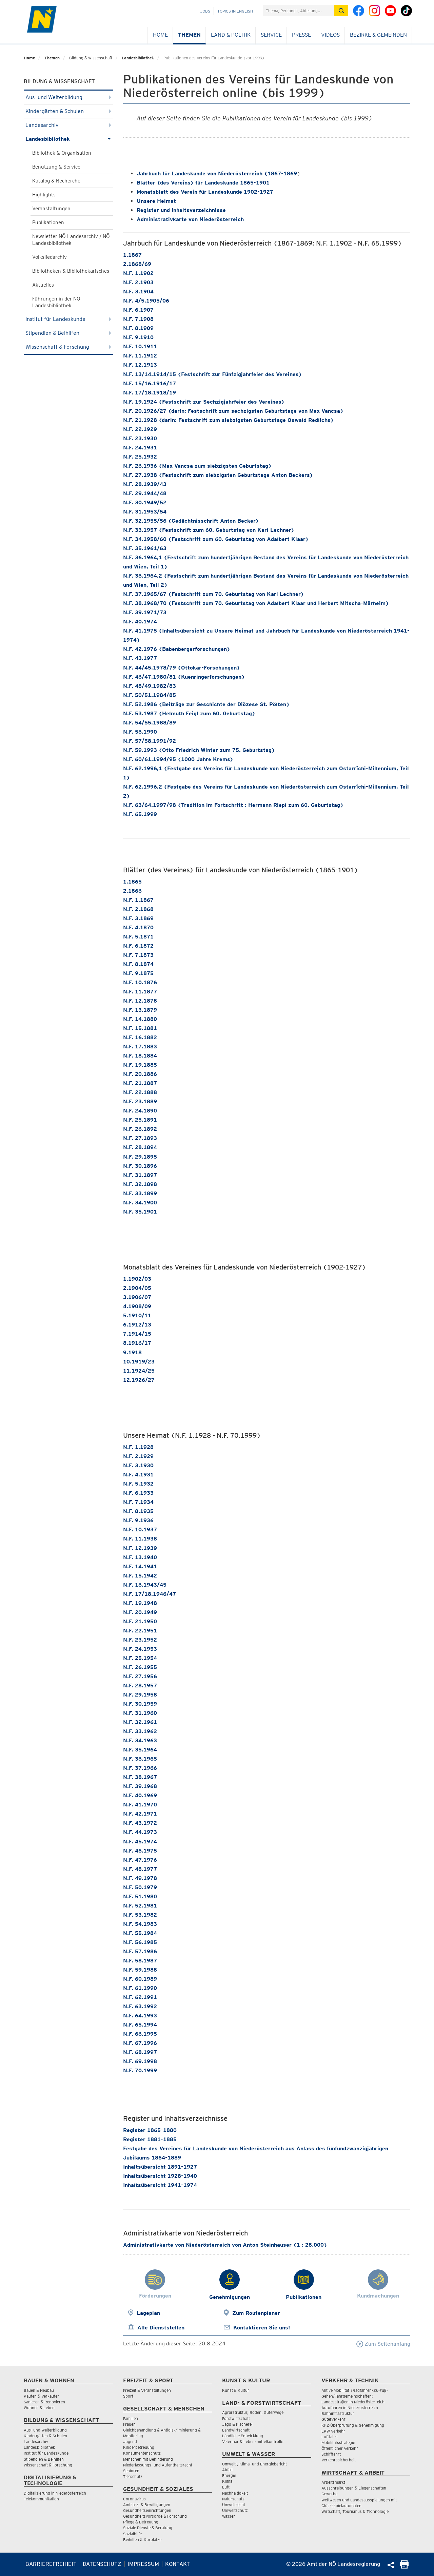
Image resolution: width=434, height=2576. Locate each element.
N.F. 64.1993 (140, 2015)
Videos (330, 35)
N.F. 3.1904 (138, 291)
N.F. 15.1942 (140, 1575)
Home (160, 35)
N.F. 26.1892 (140, 1129)
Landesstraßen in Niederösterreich (352, 2401)
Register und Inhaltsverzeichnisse (181, 210)
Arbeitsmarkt (333, 2482)
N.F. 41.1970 (140, 1804)
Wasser (228, 2516)
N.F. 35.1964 (140, 1749)
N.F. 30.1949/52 (144, 502)
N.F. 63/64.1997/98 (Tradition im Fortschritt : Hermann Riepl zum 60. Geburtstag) (233, 805)
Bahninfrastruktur (337, 2413)
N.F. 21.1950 (140, 1621)
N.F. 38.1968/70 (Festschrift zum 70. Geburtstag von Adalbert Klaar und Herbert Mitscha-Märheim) (256, 603)
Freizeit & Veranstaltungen (147, 2390)
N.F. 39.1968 (140, 1786)
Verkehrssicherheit (338, 2459)
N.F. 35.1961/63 (144, 548)
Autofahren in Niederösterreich (349, 2407)
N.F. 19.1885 (140, 1065)
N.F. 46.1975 (140, 1850)
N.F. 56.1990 (140, 732)
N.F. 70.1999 (140, 2070)
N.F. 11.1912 (140, 355)
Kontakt (177, 2564)
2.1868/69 (137, 264)
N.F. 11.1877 (140, 991)
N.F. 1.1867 (138, 900)
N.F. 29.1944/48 (144, 493)
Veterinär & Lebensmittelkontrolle (252, 2441)
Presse (301, 35)
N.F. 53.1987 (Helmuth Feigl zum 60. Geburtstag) (189, 713)
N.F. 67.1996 (140, 2043)
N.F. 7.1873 (138, 955)
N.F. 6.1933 (138, 1493)
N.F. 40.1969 (140, 1795)
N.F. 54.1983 (140, 1924)
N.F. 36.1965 (140, 1759)
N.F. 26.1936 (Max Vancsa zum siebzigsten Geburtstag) (197, 466)
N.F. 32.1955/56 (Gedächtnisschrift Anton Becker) (191, 521)
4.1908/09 (137, 1306)
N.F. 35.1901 (140, 1211)
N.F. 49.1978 (140, 1878)
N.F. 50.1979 (140, 1887)
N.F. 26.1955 (140, 1667)
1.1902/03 (137, 1279)
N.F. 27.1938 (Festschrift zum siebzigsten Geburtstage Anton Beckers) (218, 475)
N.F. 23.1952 (140, 1639)
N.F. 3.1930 (138, 1465)
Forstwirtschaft (236, 2418)
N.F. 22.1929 (140, 429)
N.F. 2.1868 (138, 909)
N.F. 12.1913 (140, 365)
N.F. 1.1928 (138, 1447)
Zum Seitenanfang (383, 2344)
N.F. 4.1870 (138, 927)
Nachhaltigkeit (235, 2493)
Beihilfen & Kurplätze (142, 2539)
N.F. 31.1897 (140, 1175)
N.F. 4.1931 (138, 1474)
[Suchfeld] (298, 10)
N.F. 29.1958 (140, 1694)
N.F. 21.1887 (140, 1083)
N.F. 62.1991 (140, 1997)
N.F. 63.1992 (140, 2006)
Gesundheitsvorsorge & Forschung (155, 2516)
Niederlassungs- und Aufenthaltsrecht (157, 2464)
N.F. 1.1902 (138, 273)
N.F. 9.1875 (138, 973)
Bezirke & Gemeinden (378, 35)
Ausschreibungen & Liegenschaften (353, 2488)
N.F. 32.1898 (140, 1184)
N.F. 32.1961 (140, 1722)
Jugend (130, 2441)
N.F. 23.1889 (140, 1101)
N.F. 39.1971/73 (144, 612)
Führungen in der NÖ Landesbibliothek (56, 302)
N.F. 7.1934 (138, 1502)
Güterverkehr (333, 2419)
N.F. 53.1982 (140, 1915)
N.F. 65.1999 (140, 814)
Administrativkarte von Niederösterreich (190, 219)
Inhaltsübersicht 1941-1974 (160, 2185)
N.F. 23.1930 (140, 438)
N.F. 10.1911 (140, 346)
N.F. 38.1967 (140, 1777)
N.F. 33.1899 (140, 1193)
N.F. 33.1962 (140, 1731)
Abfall (227, 2469)
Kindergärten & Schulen (68, 111)
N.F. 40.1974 (140, 621)
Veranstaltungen (51, 209)
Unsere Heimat (156, 201)
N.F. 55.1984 (140, 1933)
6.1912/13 (137, 1324)
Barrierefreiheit (51, 2564)
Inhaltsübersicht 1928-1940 (160, 2176)
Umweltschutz (235, 2510)
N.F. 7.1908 (138, 319)
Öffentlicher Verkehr (339, 2448)
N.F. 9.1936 (138, 1520)
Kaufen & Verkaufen (42, 2396)
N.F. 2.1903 (138, 282)
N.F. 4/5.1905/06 (146, 300)
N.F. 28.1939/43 (144, 484)
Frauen (129, 2424)
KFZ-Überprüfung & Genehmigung (352, 2425)
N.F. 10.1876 (140, 982)
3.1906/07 (137, 1297)
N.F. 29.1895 (140, 1157)
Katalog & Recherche (56, 181)
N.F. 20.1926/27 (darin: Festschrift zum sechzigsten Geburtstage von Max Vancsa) (233, 411)
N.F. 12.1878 (140, 1001)
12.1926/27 (139, 1380)
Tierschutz (132, 2476)
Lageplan (148, 2313)
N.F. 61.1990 (140, 1988)
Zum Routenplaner (256, 2313)
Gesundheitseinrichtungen (147, 2510)
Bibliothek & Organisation (61, 153)
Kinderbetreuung (138, 2447)
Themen (189, 35)
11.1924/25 (139, 1371)
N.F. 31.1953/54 (144, 511)
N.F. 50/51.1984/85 (149, 695)
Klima (227, 2481)
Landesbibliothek (138, 57)
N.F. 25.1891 (140, 1120)
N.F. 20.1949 (140, 1612)
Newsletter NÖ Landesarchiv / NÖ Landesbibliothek (71, 239)
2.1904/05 (137, 1288)
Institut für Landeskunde (68, 319)
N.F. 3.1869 (138, 918)
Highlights (44, 195)
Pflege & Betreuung (140, 2521)
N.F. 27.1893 (140, 1138)
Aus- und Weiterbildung (68, 97)
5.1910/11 (137, 1315)
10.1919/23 (139, 1361)
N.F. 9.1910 (138, 337)
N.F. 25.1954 (140, 1658)
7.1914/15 (137, 1334)
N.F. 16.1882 (140, 1037)
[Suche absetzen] (341, 10)
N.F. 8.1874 (138, 964)
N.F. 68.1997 (140, 2052)
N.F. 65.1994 (140, 2024)
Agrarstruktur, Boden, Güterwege (252, 2412)
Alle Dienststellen (160, 2327)
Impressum (143, 2564)
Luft (226, 2487)
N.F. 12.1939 (140, 1548)
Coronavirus (134, 2498)
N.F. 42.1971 (140, 1813)
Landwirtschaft (236, 2430)
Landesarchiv (68, 125)
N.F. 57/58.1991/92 (149, 741)
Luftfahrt (329, 2436)
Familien (130, 2418)
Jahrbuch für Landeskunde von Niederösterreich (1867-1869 (217, 173)
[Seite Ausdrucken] (404, 2566)
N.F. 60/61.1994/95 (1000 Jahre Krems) (178, 759)
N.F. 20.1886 (140, 1074)
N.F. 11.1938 (140, 1538)
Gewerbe (329, 2493)
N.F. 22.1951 (140, 1630)
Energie (229, 2475)
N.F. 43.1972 (140, 1823)
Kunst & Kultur (235, 2390)
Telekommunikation (41, 2498)
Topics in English (235, 11)
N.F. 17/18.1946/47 (149, 1594)
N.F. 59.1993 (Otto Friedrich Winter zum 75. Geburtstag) (199, 750)
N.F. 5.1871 (138, 936)
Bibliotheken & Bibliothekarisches (70, 271)
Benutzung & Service (56, 167)
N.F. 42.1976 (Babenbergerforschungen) (176, 649)
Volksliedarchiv (49, 257)
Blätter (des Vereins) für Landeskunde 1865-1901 (203, 182)
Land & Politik (231, 35)
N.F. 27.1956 (140, 1676)
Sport (128, 2396)
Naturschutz (233, 2498)
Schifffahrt (331, 2454)
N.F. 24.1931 (140, 447)
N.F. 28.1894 (140, 1147)
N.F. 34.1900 (140, 1202)
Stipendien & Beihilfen (68, 333)
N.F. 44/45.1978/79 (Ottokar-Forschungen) (181, 667)
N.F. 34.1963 (140, 1740)
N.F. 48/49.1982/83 (149, 686)
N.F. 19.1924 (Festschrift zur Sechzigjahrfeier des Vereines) (203, 402)
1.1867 (132, 255)
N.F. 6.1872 (138, 946)
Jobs (205, 11)
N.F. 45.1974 (140, 1841)
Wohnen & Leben (39, 2407)
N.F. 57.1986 (140, 1951)
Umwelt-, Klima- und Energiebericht (254, 2463)
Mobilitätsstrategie (338, 2442)
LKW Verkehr (333, 2431)
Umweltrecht (233, 2504)
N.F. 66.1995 (140, 2034)
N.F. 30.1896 (140, 1166)
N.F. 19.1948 (140, 1603)
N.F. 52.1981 (140, 1905)
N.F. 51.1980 (140, 1896)
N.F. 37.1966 (140, 1768)
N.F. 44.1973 (140, 1832)
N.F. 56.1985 (140, 1942)
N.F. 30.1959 (140, 1704)
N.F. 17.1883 (140, 1046)
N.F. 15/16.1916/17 (149, 383)
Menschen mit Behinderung (148, 2459)
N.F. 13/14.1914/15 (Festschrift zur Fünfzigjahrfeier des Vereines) (212, 374)
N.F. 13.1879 (140, 1010)
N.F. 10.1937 (140, 1529)
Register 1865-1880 (150, 2130)
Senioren (131, 2470)
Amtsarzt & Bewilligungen (146, 2504)
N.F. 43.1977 (140, 658)
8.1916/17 (137, 1343)
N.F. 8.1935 (138, 1511)
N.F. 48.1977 (140, 1869)
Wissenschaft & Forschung (68, 347)
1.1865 (132, 881)
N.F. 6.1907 (138, 310)
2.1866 (132, 891)
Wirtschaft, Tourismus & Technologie (355, 2511)
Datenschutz (102, 2564)
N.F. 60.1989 (140, 1979)
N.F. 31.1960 (140, 1713)
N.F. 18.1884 (140, 1055)
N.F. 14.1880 (140, 1019)
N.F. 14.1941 (140, 1566)
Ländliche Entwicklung (242, 2435)
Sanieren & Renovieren (44, 2401)
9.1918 (132, 1352)
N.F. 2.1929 (138, 1456)
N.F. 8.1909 (138, 328)
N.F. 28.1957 (140, 1685)
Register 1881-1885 (150, 2139)
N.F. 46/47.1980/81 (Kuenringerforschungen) (184, 677)
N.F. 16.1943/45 (144, 1585)
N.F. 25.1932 (140, 456)
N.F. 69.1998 (140, 2061)
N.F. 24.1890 (140, 1110)
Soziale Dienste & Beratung (147, 2527)
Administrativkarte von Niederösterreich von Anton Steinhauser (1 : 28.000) (225, 2245)
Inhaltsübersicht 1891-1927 (160, 2167)
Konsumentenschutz (142, 2453)
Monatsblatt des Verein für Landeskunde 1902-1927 (205, 192)
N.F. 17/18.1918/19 (149, 392)
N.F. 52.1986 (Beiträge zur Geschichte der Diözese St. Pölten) (206, 704)
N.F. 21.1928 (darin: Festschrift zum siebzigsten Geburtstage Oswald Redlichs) (228, 420)
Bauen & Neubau (39, 2390)
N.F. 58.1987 (140, 1960)
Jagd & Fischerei (237, 2424)
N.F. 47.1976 (140, 1860)
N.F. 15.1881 (140, 1028)
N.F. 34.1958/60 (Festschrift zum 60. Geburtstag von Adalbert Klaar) (216, 539)
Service (271, 35)
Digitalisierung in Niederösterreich (55, 2493)
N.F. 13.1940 (140, 1557)
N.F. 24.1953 (140, 1649)
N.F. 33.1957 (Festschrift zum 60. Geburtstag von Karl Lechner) (208, 530)
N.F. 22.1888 (140, 1092)
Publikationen (48, 222)
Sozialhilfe (132, 2533)
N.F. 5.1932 (138, 1483)
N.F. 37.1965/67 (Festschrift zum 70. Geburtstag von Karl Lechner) (213, 594)
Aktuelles (43, 285)
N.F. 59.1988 (140, 1970)
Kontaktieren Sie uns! (261, 2327)
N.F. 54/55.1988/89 (149, 722)
